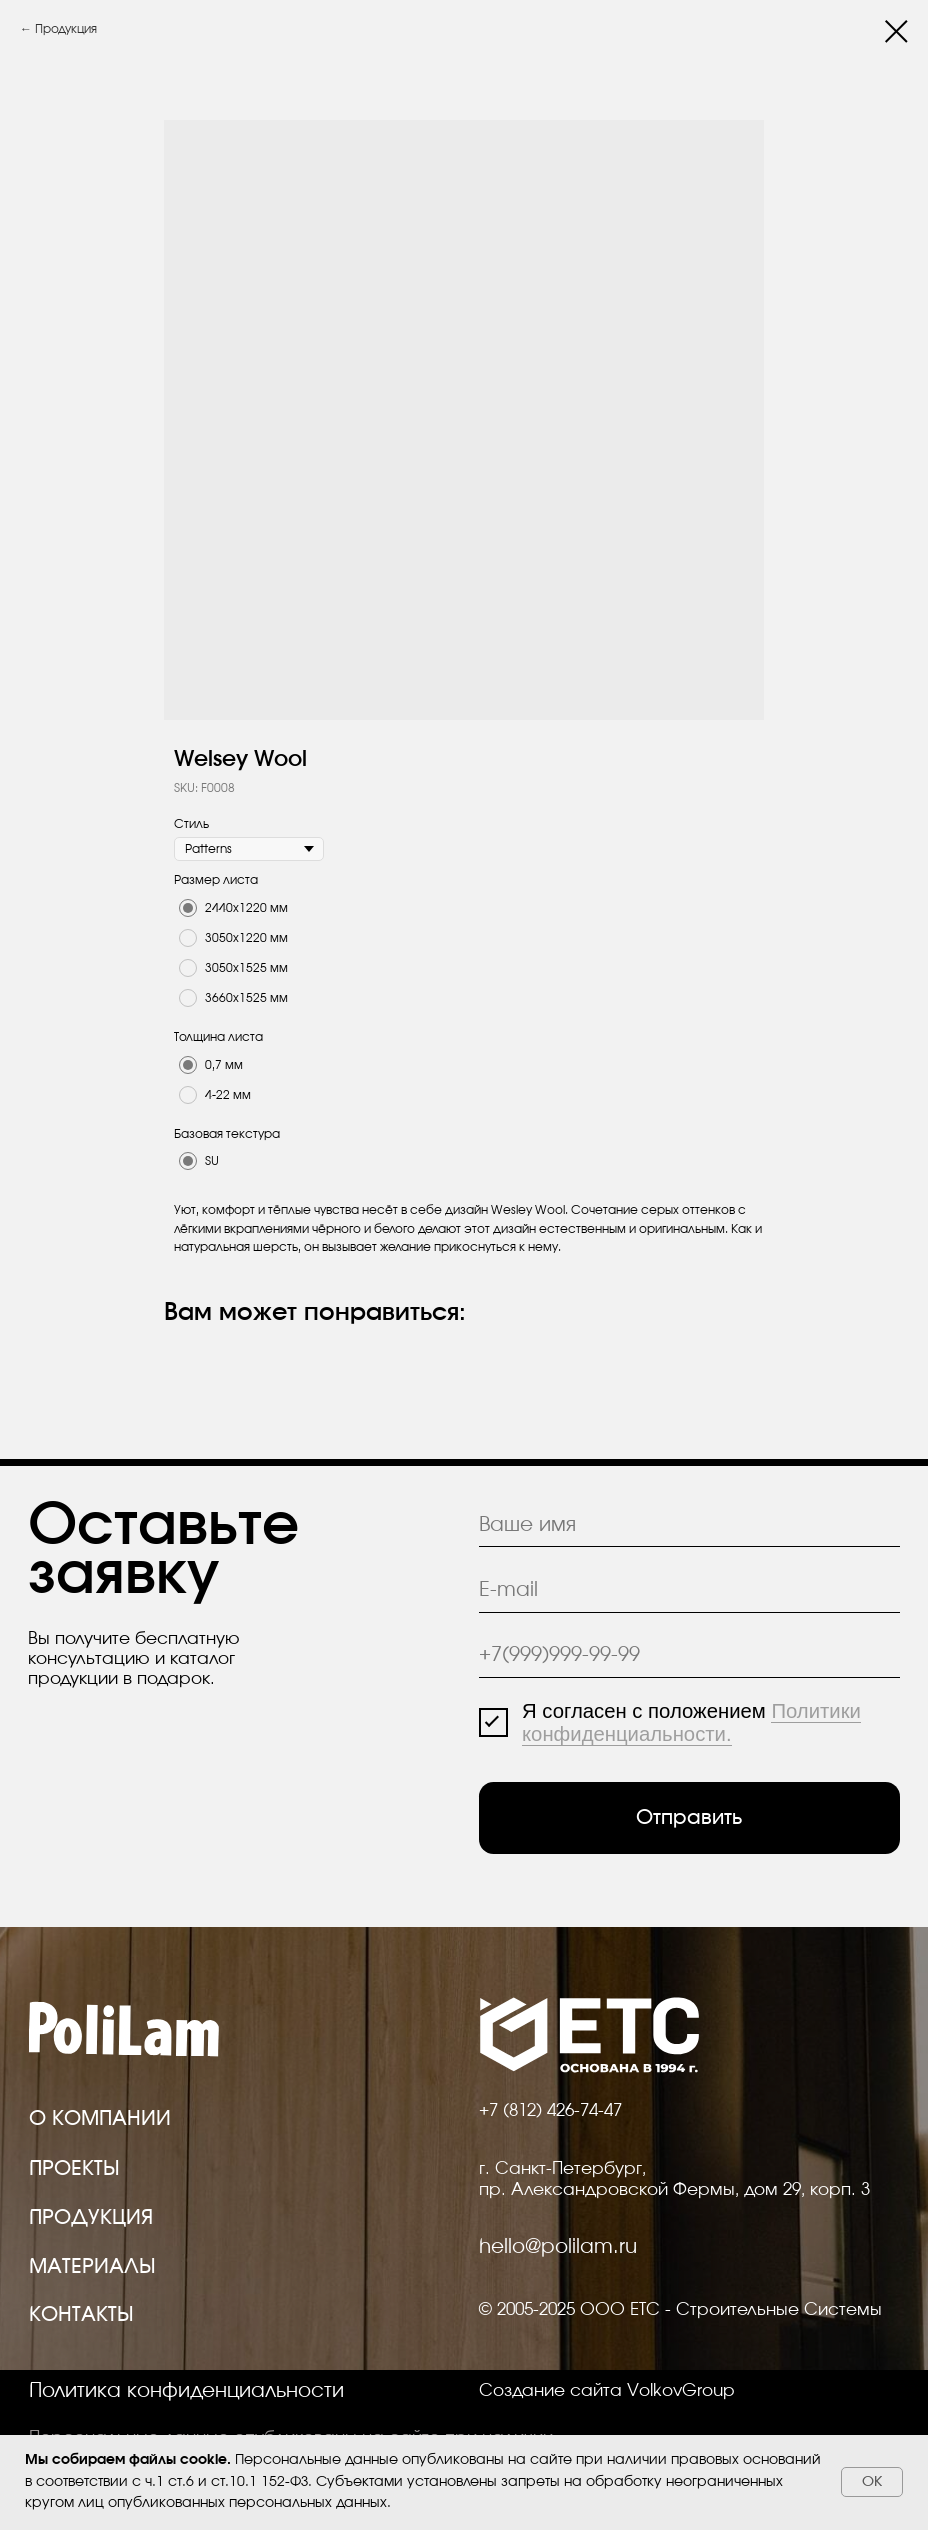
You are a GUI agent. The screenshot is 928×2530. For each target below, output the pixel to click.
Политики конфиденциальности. (691, 1722)
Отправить (689, 1818)
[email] (690, 1591)
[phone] (690, 1656)
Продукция (66, 29)
